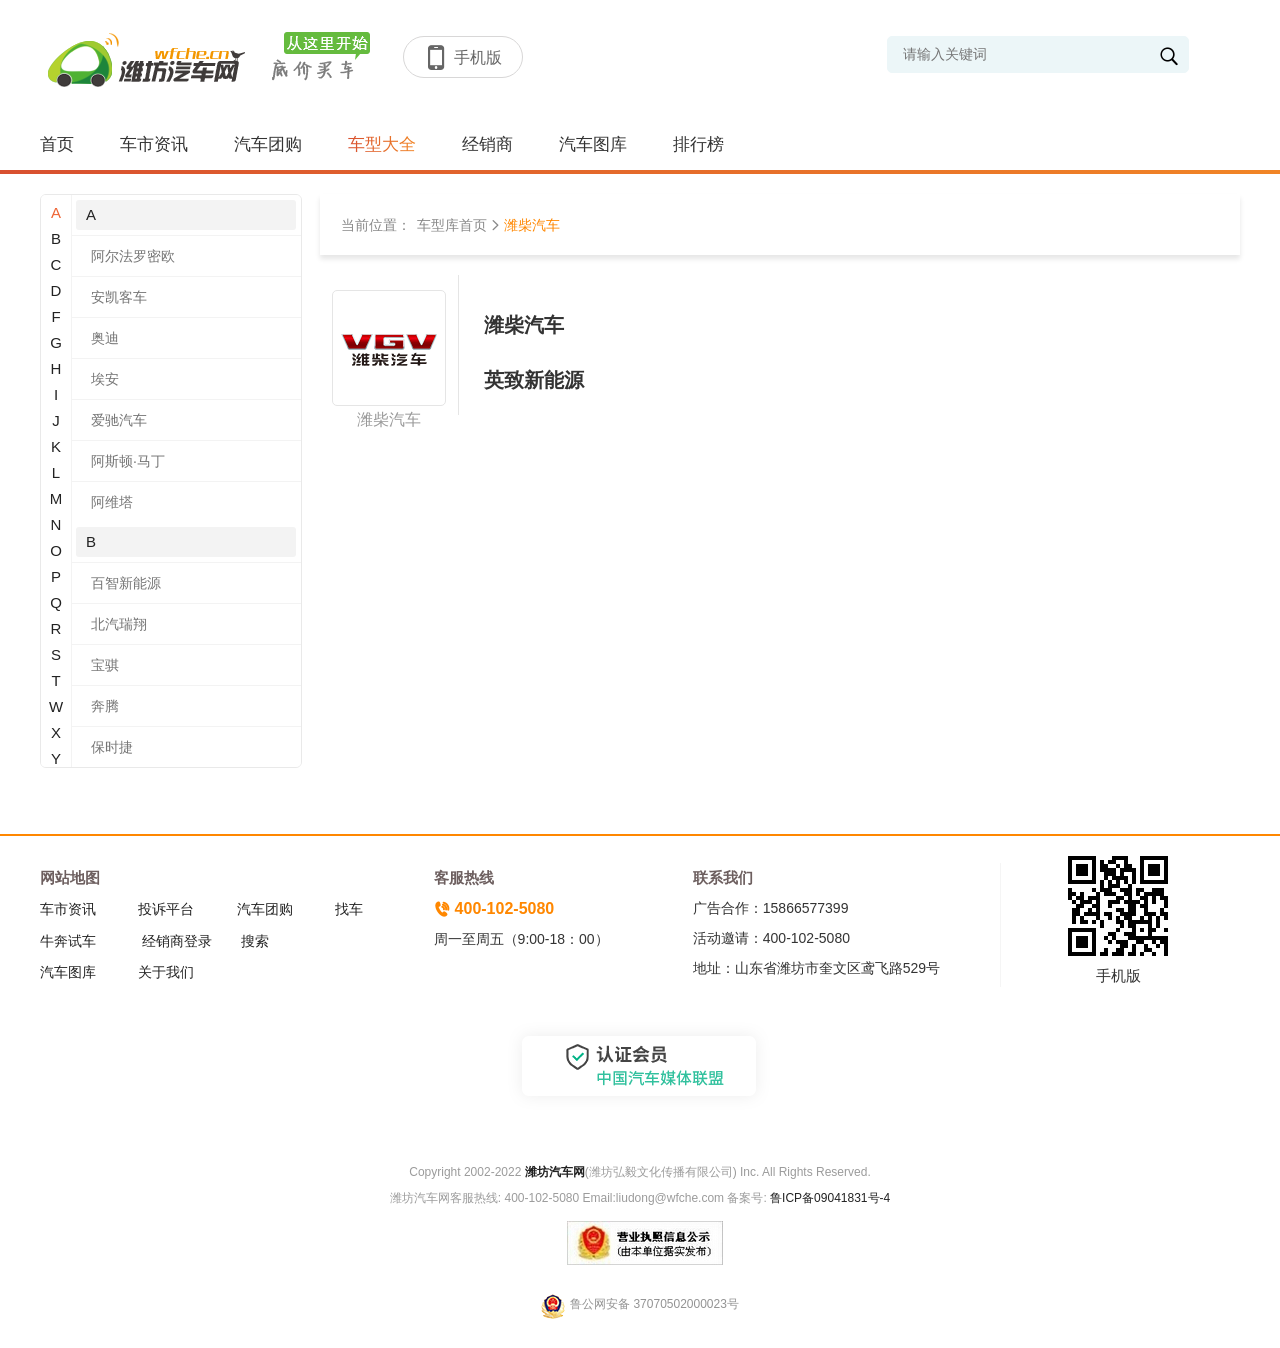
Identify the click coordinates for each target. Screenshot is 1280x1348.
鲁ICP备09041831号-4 (828, 1198)
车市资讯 (154, 144)
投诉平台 (166, 909)
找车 (349, 909)
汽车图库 (593, 144)
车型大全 (382, 144)
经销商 (487, 144)
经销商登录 (177, 941)
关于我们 (166, 972)
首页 (57, 144)
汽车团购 (268, 144)
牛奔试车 (68, 941)
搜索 (255, 941)
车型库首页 (452, 225)
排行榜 (698, 144)
